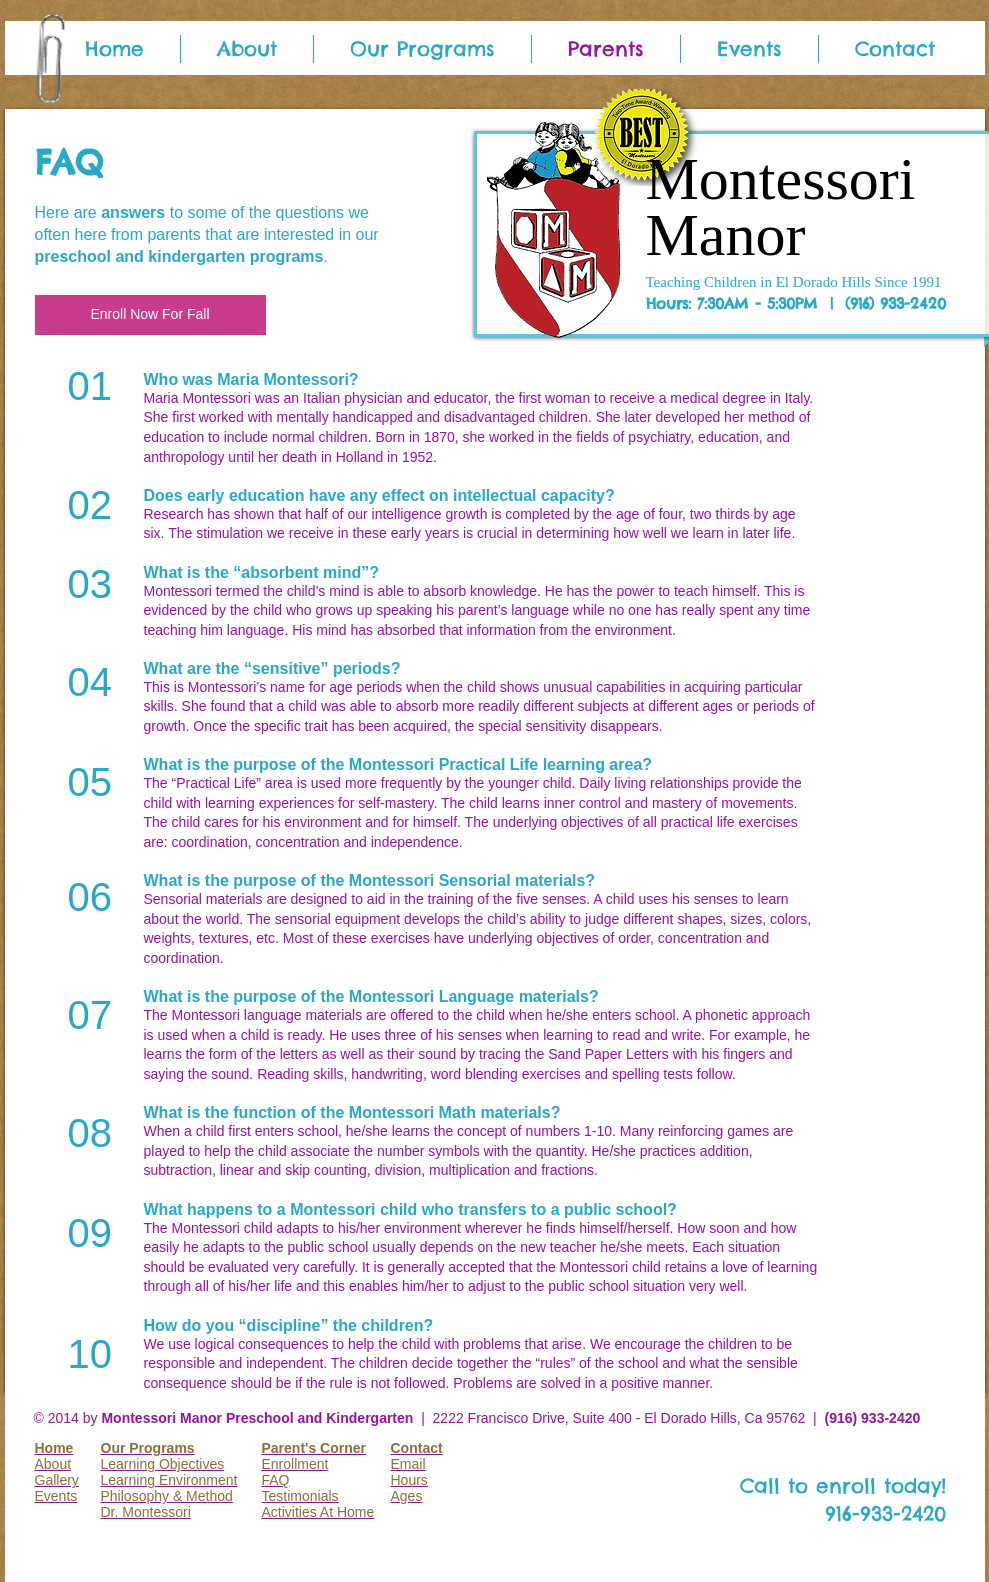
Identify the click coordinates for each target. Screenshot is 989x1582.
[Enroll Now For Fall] (150, 315)
